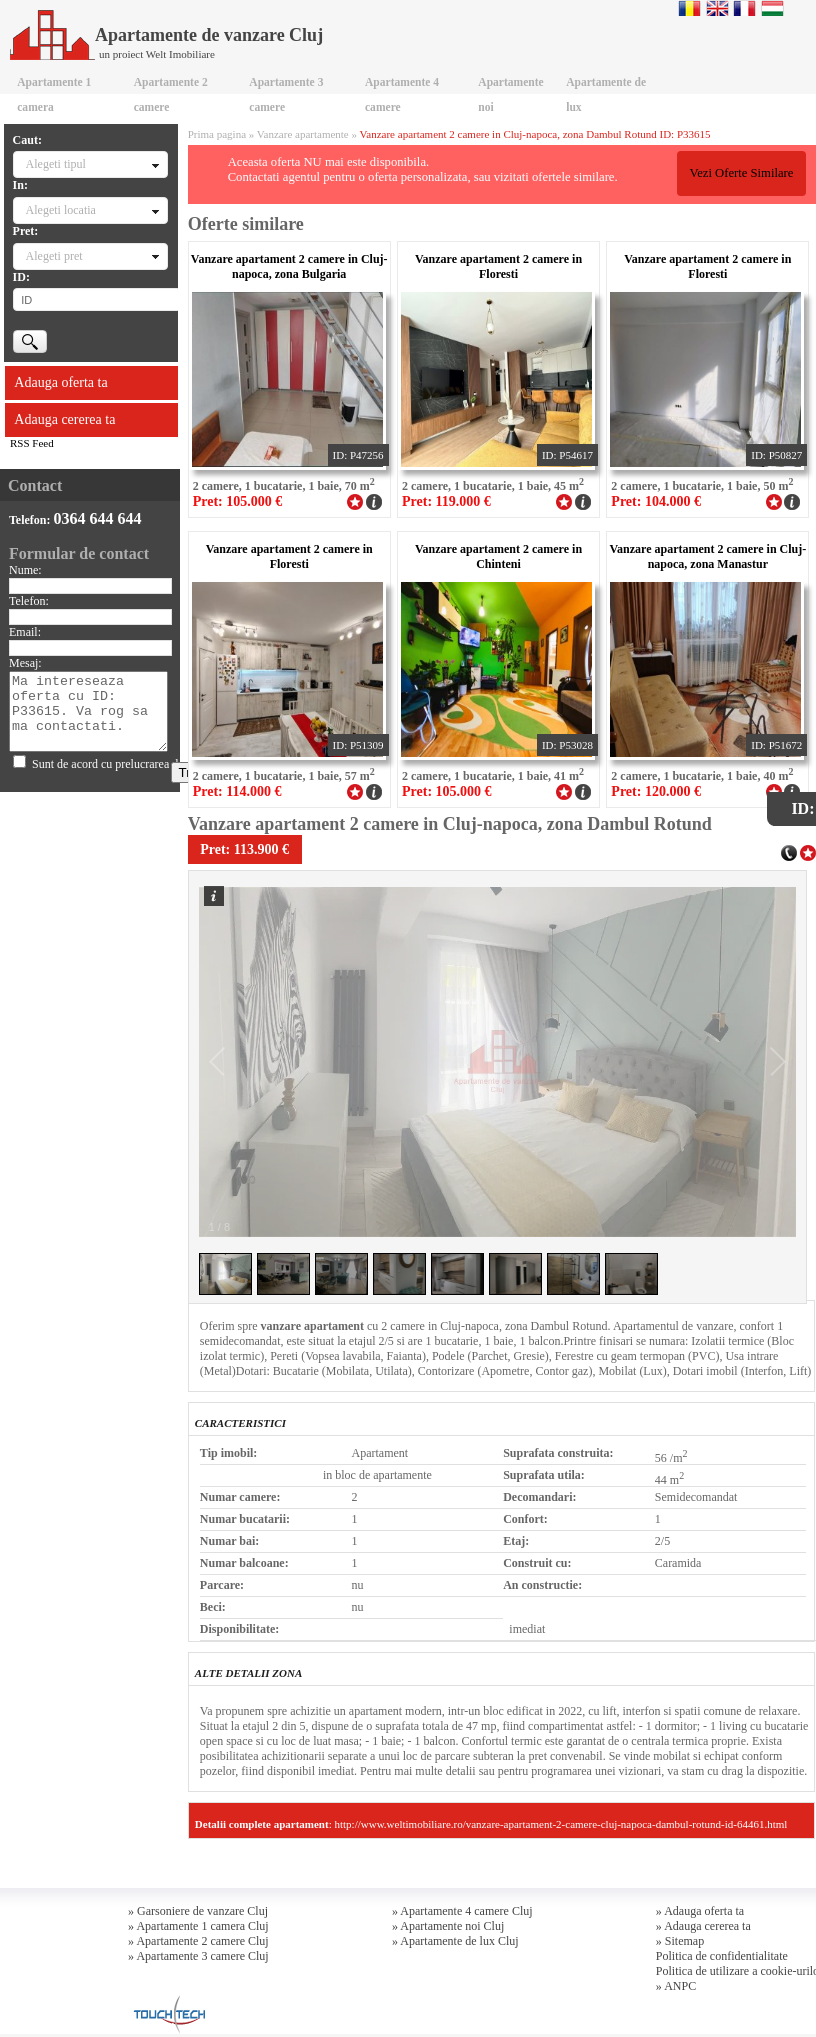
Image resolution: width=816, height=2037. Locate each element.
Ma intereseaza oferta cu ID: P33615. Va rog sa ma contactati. (88, 711)
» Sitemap (680, 1941)
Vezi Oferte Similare (741, 173)
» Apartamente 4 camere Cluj (462, 1911)
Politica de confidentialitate (722, 1956)
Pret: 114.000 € (237, 791)
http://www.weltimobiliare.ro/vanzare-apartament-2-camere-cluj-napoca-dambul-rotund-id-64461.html (560, 1824)
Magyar (772, 8)
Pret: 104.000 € (656, 501)
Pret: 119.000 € (446, 501)
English (717, 8)
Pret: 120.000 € (656, 791)
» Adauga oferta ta (700, 1911)
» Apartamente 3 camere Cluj (198, 1956)
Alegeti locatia (61, 210)
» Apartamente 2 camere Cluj (198, 1941)
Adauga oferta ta (60, 382)
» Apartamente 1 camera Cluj (198, 1926)
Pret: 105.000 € (238, 501)
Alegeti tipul (56, 164)
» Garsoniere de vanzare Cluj (198, 1911)
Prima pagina (217, 134)
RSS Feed (32, 443)
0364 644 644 (98, 518)
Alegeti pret (54, 256)
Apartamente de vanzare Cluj (166, 35)
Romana (689, 8)
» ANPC (676, 1986)
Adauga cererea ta (64, 419)
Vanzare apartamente (303, 134)
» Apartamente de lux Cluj (455, 1941)
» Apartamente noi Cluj (448, 1926)
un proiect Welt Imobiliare (157, 54)
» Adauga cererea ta (703, 1926)
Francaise (744, 8)
